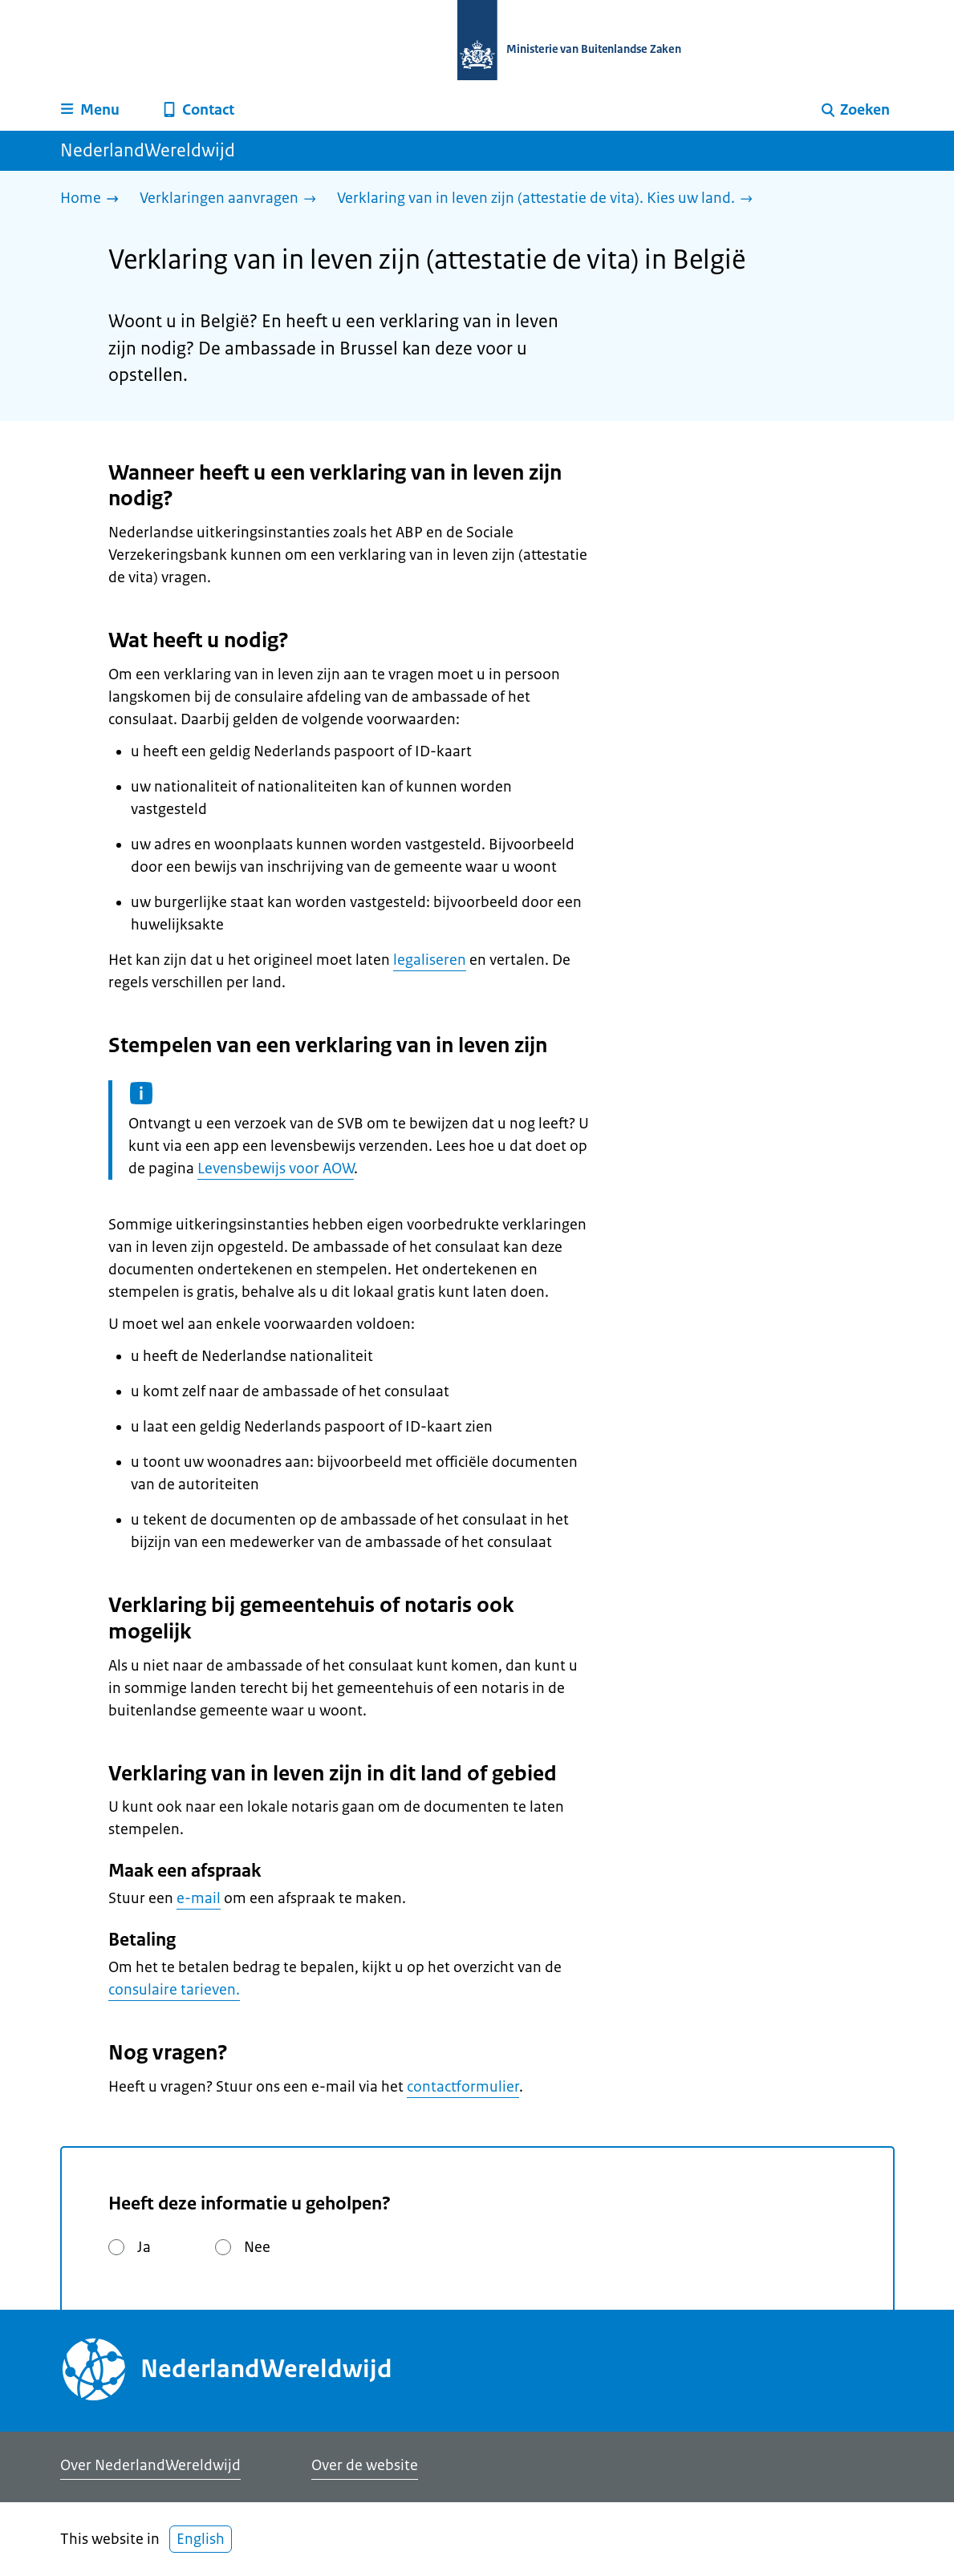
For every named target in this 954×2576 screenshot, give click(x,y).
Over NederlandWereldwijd (150, 2465)
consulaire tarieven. (174, 1989)
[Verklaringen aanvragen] (232, 199)
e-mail (199, 1898)
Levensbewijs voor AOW (275, 1168)
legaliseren (429, 960)
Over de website (364, 2465)
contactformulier (463, 2086)
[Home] (93, 199)
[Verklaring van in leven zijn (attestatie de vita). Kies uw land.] (549, 199)
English (201, 2539)
